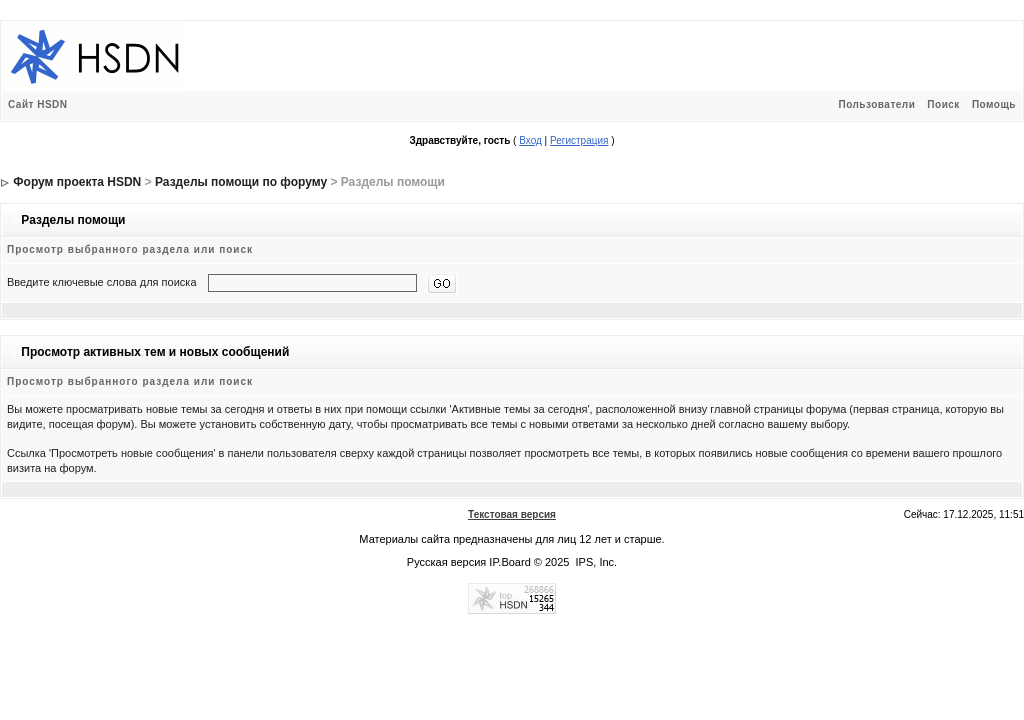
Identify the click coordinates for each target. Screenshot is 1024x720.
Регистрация (579, 140)
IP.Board (509, 562)
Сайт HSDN (38, 104)
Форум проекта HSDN (77, 182)
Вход (530, 140)
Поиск (943, 104)
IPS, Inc (595, 562)
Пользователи (876, 104)
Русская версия (446, 562)
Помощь (994, 104)
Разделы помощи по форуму (241, 182)
